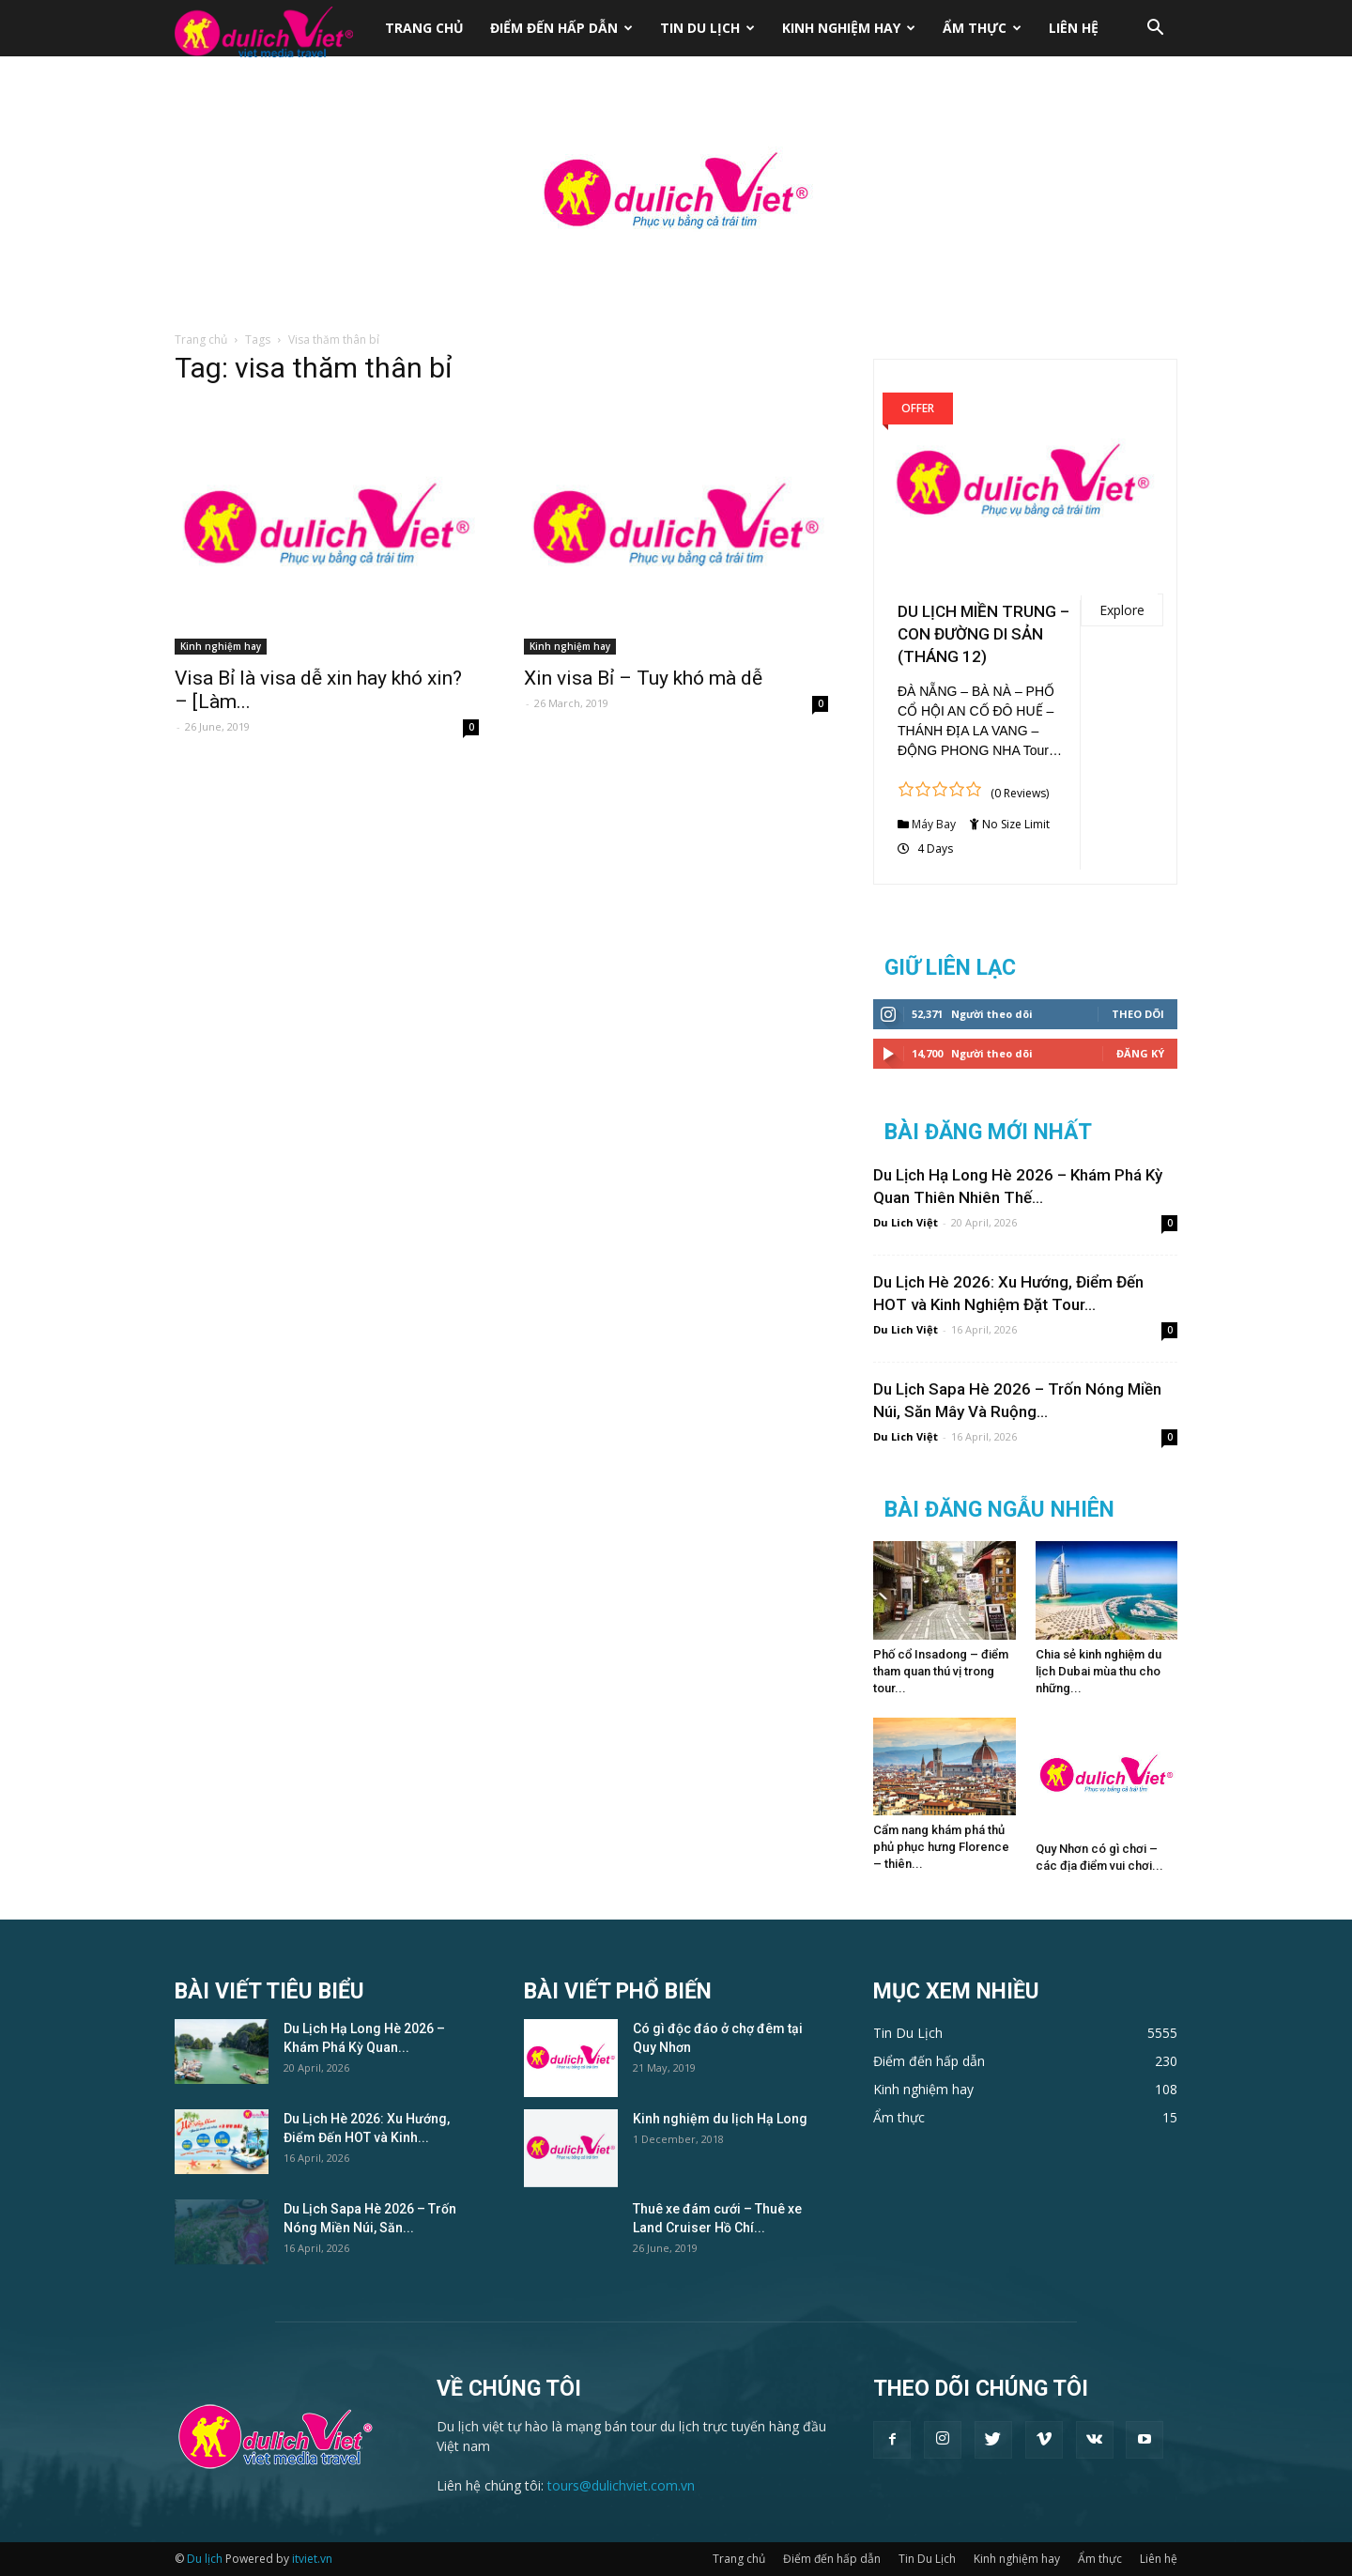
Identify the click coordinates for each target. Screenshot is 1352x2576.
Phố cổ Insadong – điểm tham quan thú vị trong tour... (940, 1671)
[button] (1154, 30)
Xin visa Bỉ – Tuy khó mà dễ (643, 678)
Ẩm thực (982, 28)
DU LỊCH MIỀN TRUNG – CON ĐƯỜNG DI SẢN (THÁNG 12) (983, 634)
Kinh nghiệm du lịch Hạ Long (720, 2118)
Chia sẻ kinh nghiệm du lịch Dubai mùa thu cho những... (1098, 1671)
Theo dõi (1138, 1014)
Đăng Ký (1140, 1053)
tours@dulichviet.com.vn (621, 2485)
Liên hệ (1073, 28)
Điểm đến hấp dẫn (561, 28)
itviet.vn (312, 2559)
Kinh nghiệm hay (848, 28)
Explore (1122, 610)
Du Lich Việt (905, 1222)
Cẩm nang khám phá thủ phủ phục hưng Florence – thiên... (941, 1847)
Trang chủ (424, 28)
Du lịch (205, 2559)
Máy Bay (934, 824)
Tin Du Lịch (707, 28)
